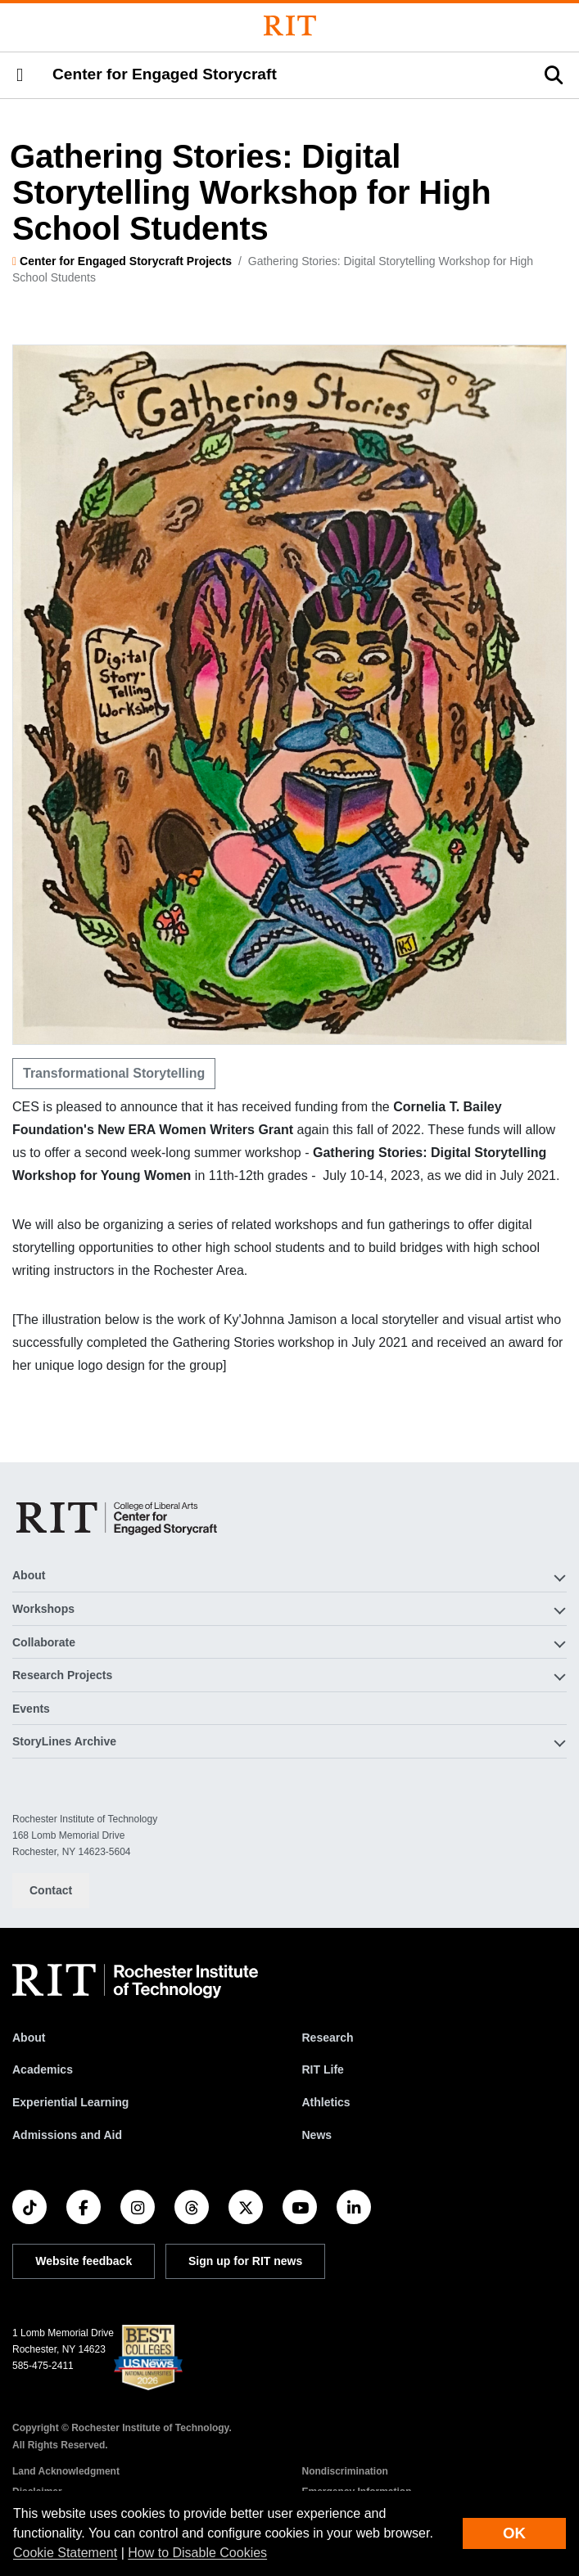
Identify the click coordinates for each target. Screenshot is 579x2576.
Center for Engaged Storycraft (164, 74)
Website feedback (83, 2261)
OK (514, 2533)
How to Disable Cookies (197, 2553)
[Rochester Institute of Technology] (290, 25)
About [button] (28, 1575)
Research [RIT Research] (328, 2037)
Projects (209, 261)
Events (31, 1708)
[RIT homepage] (135, 1981)
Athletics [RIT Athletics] (326, 2102)
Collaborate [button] (43, 1642)
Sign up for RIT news (245, 2261)
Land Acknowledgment (66, 2471)
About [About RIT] (28, 2037)
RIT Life (323, 2069)
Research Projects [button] (62, 1675)
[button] (19, 75)
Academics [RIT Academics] (42, 2069)
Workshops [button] (43, 1608)
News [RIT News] (317, 2134)
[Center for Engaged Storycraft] (117, 1517)
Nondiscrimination (345, 2471)
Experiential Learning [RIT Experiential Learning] (70, 2102)
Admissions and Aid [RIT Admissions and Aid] (67, 2134)
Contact (50, 1890)
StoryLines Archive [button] (64, 1741)
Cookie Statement (65, 2553)
